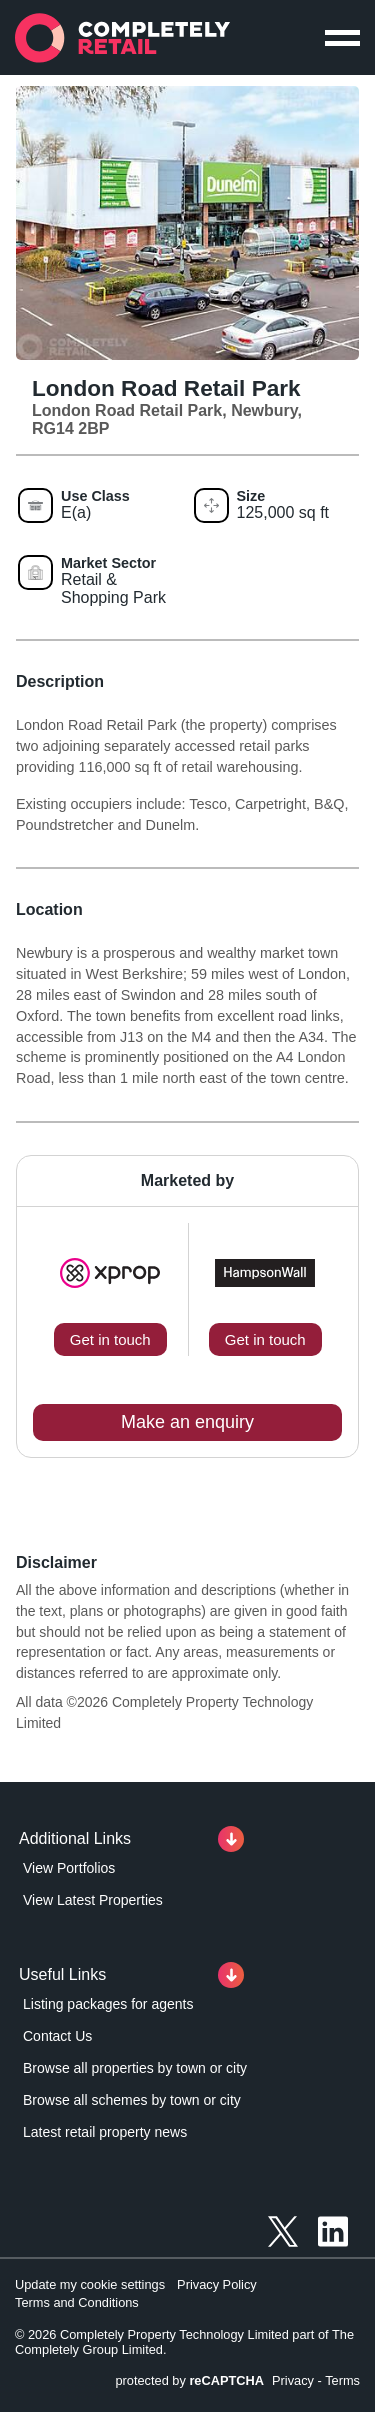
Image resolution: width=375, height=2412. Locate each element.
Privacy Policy (217, 2284)
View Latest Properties (93, 1900)
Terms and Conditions (77, 2302)
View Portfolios (69, 1868)
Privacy (293, 2380)
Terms (342, 2380)
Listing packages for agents (108, 2004)
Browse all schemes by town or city (132, 2100)
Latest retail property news (105, 2132)
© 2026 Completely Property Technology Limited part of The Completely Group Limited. (184, 2342)
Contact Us (57, 2036)
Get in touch (110, 1339)
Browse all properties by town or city (135, 2068)
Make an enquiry (187, 1422)
